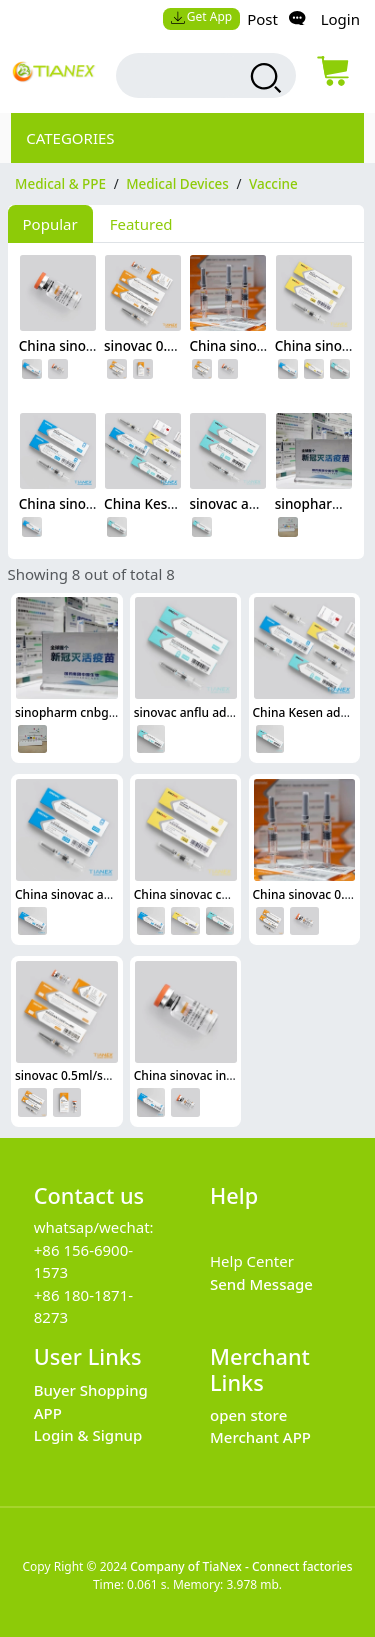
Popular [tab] (50, 224)
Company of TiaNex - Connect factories (241, 1566)
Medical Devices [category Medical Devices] (177, 184)
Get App (201, 16)
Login (340, 19)
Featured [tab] (141, 224)
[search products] (263, 78)
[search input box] (189, 75)
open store (248, 1415)
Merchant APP (260, 1437)
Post (262, 19)
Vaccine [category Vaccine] (273, 184)
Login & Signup (88, 1435)
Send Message (261, 1284)
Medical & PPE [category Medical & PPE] (60, 184)
